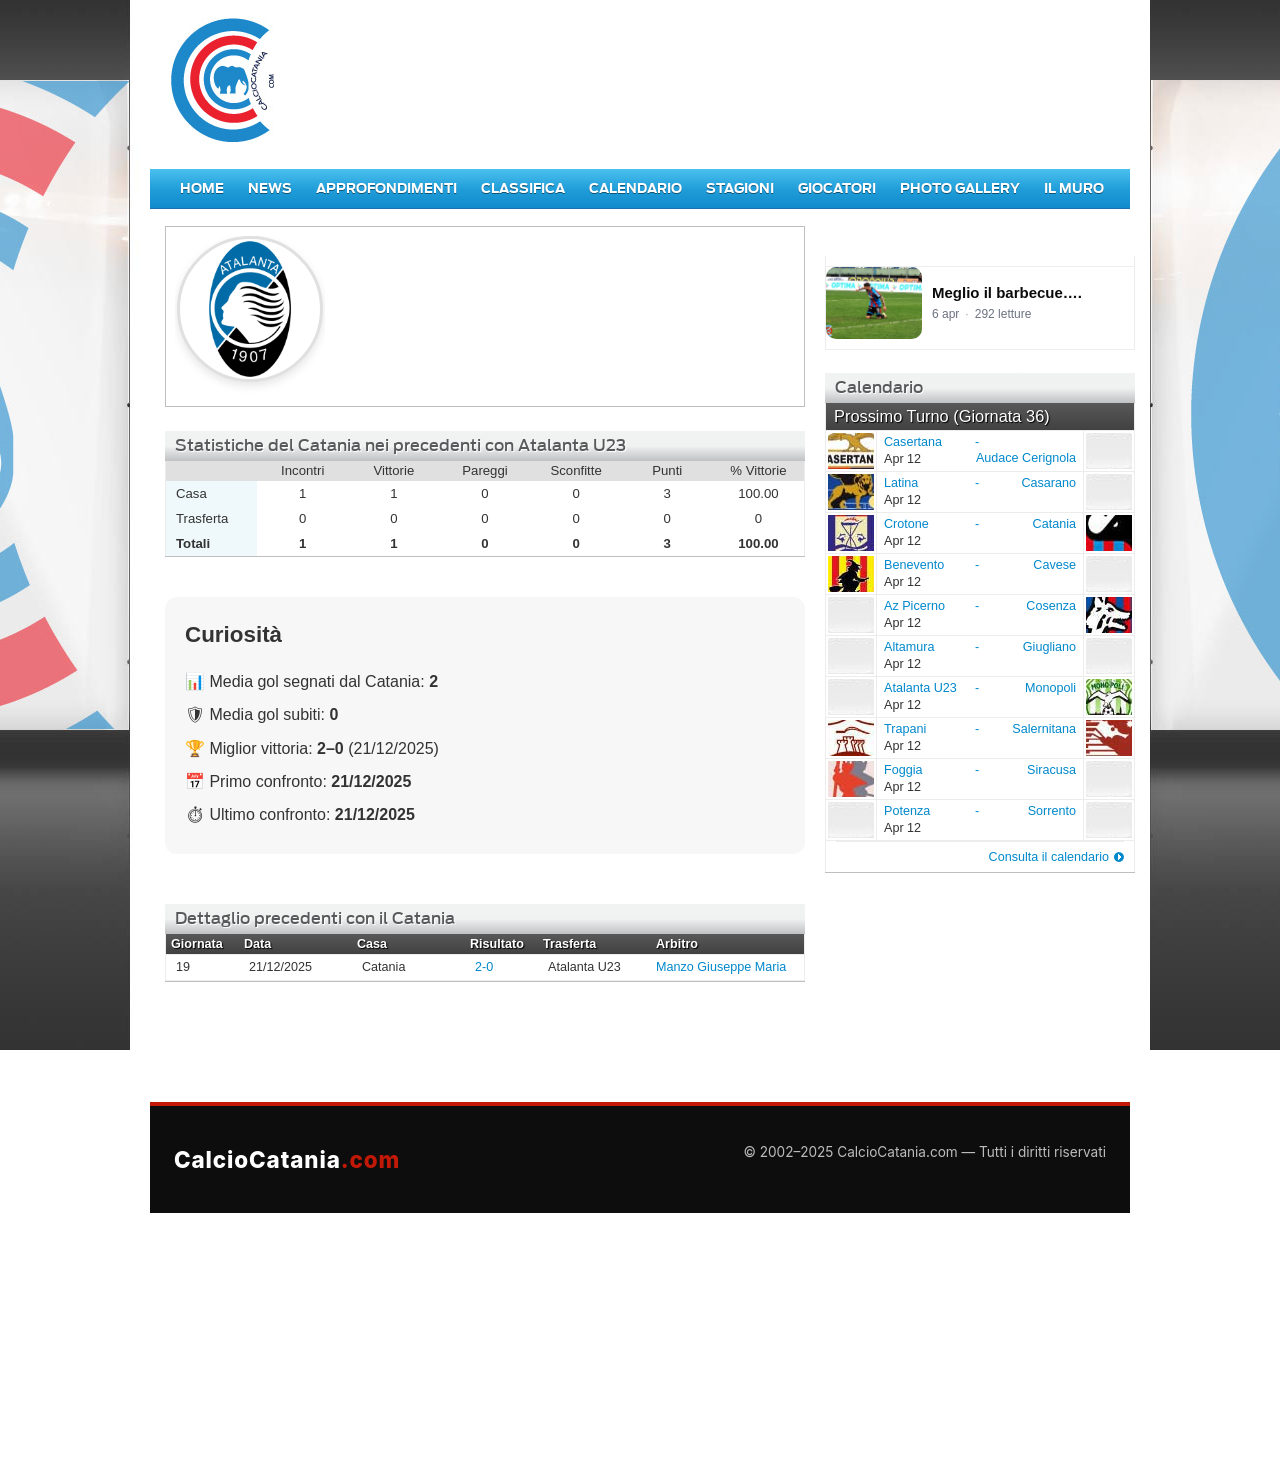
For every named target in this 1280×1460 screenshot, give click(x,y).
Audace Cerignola (1026, 458)
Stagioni (740, 188)
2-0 (484, 967)
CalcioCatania (287, 1159)
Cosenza (1051, 606)
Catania (1054, 524)
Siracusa (1051, 770)
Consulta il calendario (1049, 857)
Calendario (635, 188)
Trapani (850, 737)
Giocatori (837, 188)
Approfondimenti (386, 188)
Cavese (1054, 565)
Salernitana (1044, 729)
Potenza (850, 819)
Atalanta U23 (850, 696)
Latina (850, 491)
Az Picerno (850, 614)
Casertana (850, 450)
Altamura (850, 655)
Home (202, 188)
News (270, 188)
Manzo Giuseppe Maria (721, 967)
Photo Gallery (960, 188)
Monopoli (1050, 688)
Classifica (523, 188)
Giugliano (1049, 647)
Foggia (850, 778)
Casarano (1048, 483)
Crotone (850, 532)
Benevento (850, 573)
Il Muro (1074, 188)
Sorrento (1052, 811)
